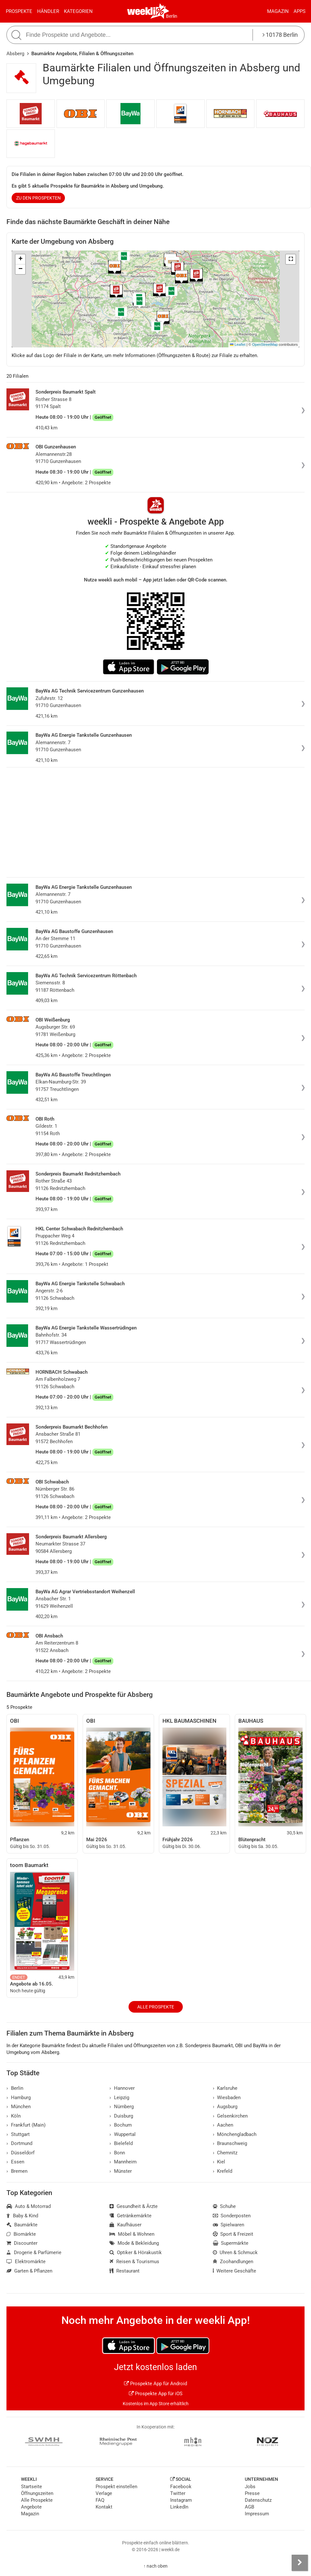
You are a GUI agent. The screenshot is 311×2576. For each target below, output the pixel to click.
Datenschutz (258, 2500)
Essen (15, 2162)
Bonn (117, 2153)
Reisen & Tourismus (134, 2261)
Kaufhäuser (125, 2225)
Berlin (171, 16)
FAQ (100, 2500)
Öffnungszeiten (37, 2493)
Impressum (257, 2514)
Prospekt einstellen (116, 2486)
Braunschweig (230, 2143)
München (18, 2106)
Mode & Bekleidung (134, 2243)
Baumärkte (21, 2225)
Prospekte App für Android (155, 2383)
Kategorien (78, 11)
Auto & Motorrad (28, 2206)
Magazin (278, 11)
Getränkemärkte (130, 2216)
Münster (120, 2171)
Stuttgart (18, 2134)
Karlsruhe (225, 2088)
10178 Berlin (280, 34)
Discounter (21, 2243)
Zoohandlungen (233, 2261)
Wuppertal (122, 2134)
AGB (249, 2507)
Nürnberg (121, 2106)
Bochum (120, 2125)
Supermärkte (231, 2243)
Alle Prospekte (155, 2006)
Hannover (122, 2088)
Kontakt (104, 2507)
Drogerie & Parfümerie (33, 2252)
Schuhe (224, 2206)
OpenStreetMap (265, 344)
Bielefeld (121, 2143)
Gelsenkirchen (230, 2116)
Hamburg (18, 2097)
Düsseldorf (20, 2153)
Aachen (223, 2125)
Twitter (177, 2493)
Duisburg (121, 2116)
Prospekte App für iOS (155, 2393)
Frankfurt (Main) (26, 2125)
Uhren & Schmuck (235, 2252)
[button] (290, 259)
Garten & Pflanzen (29, 2271)
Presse (252, 2493)
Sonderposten (232, 2216)
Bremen (16, 2171)
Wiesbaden (227, 2097)
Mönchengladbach (235, 2134)
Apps (300, 11)
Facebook (181, 2486)
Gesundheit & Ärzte (133, 2206)
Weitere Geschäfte (234, 2271)
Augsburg (225, 2106)
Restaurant (124, 2271)
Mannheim (123, 2162)
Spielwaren (228, 2225)
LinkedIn (179, 2507)
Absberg (15, 53)
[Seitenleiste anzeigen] (300, 2563)
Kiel (219, 2162)
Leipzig (119, 2097)
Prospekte (19, 11)
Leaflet (237, 344)
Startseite (31, 2486)
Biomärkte (21, 2234)
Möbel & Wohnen (131, 2234)
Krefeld (223, 2171)
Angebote (31, 2507)
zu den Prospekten (38, 197)
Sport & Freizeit (233, 2234)
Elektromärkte (26, 2261)
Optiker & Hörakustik (135, 2252)
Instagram (181, 2500)
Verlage (104, 2493)
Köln (13, 2116)
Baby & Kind (22, 2216)
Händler (48, 11)
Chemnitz (225, 2153)
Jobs (250, 2486)
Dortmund (19, 2143)
